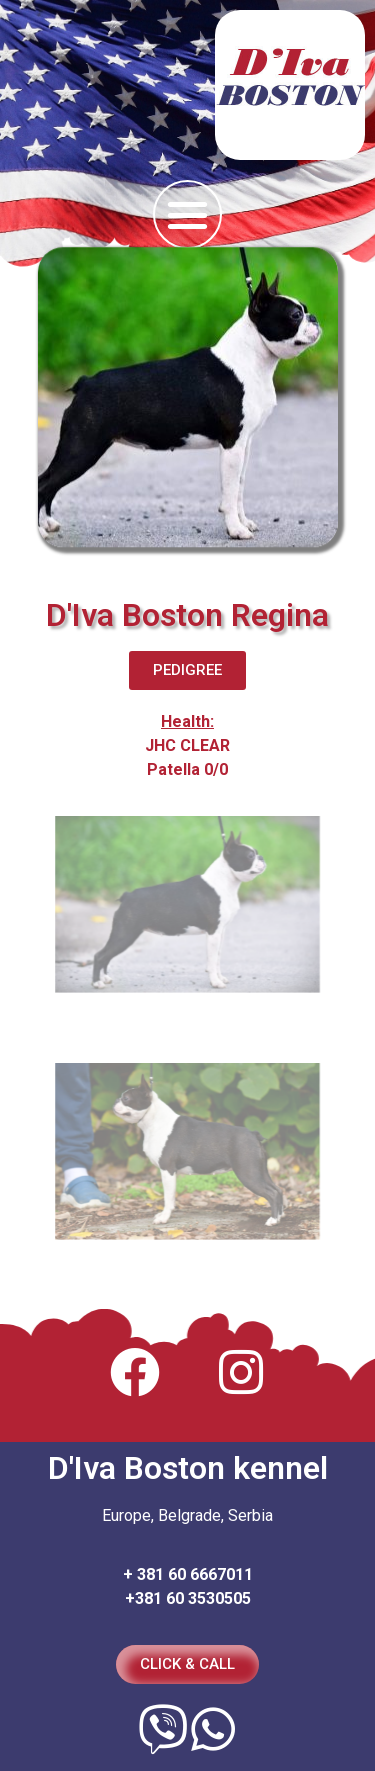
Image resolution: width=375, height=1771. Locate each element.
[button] (187, 214)
